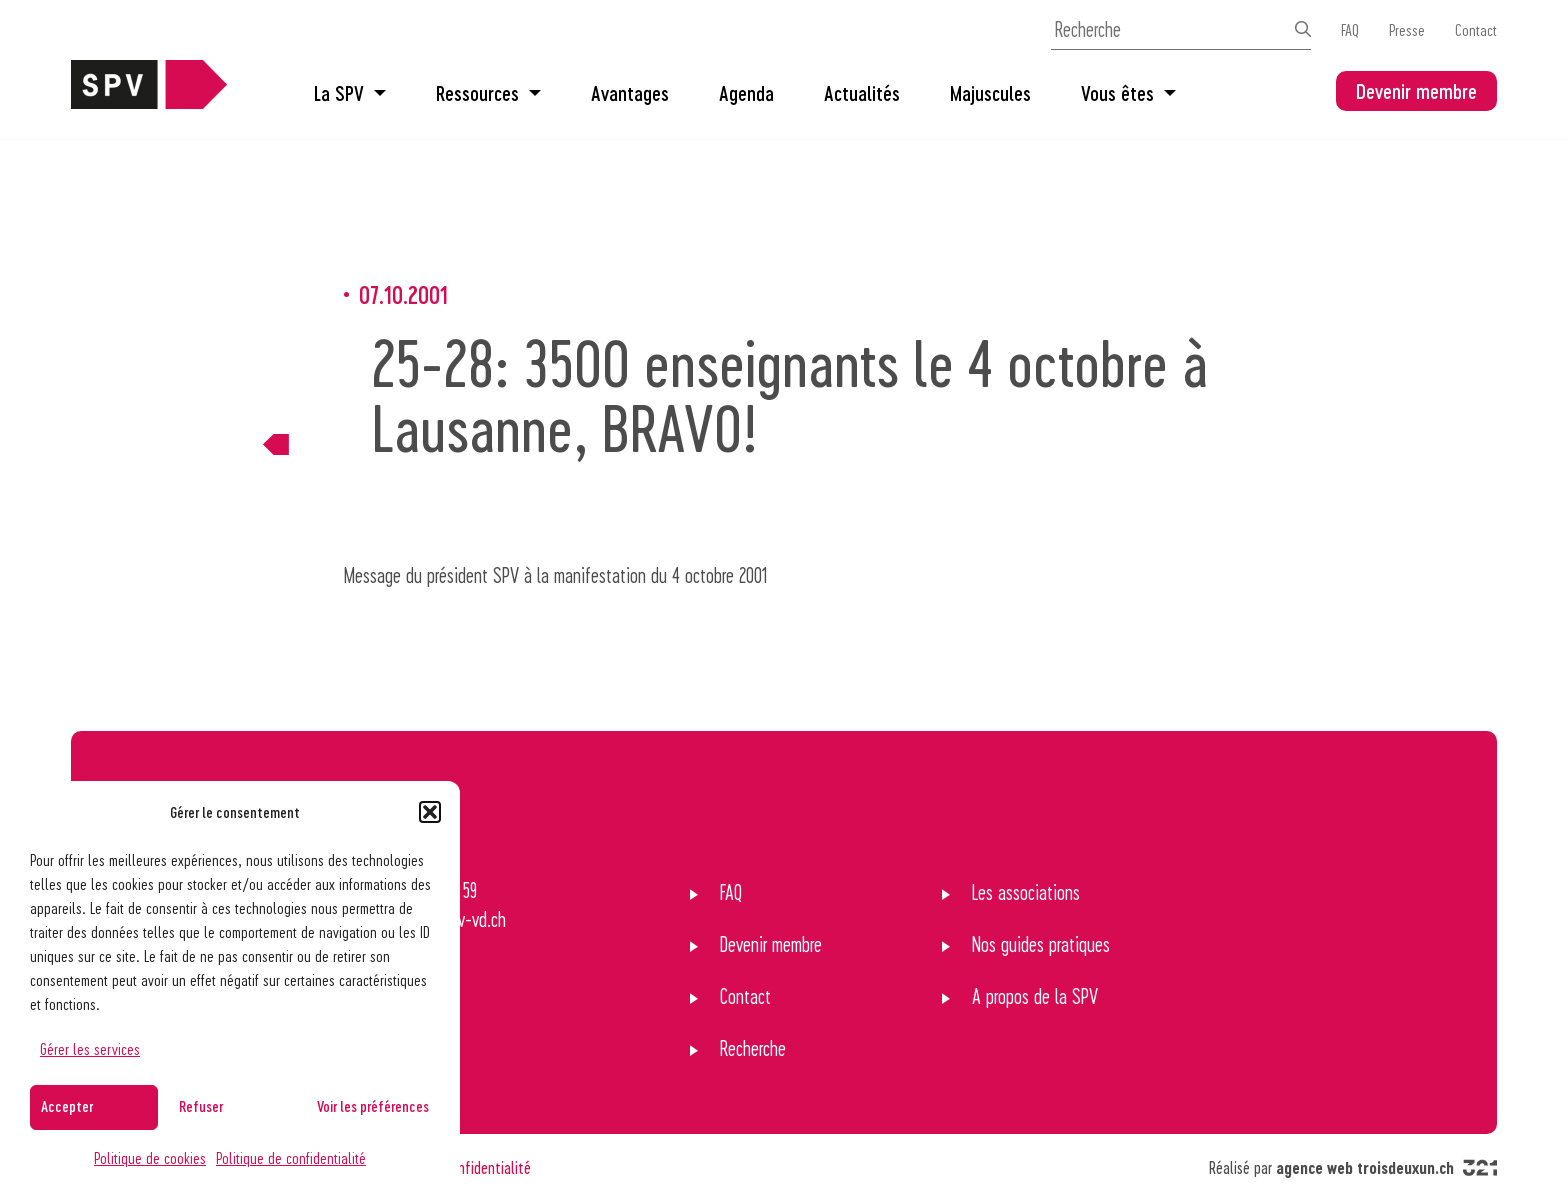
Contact (1476, 29)
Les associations (1026, 892)
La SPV (350, 93)
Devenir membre (1416, 91)
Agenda (746, 93)
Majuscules (990, 93)
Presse (1407, 29)
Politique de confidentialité (291, 1157)
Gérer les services (90, 1048)
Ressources (488, 93)
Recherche (753, 1048)
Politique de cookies (150, 1157)
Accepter (67, 1106)
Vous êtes (1128, 93)
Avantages (630, 93)
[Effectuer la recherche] (1303, 29)
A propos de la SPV (1035, 996)
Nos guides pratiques (1041, 944)
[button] (430, 812)
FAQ (1350, 29)
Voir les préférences (373, 1106)
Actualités (862, 93)
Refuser (201, 1106)
